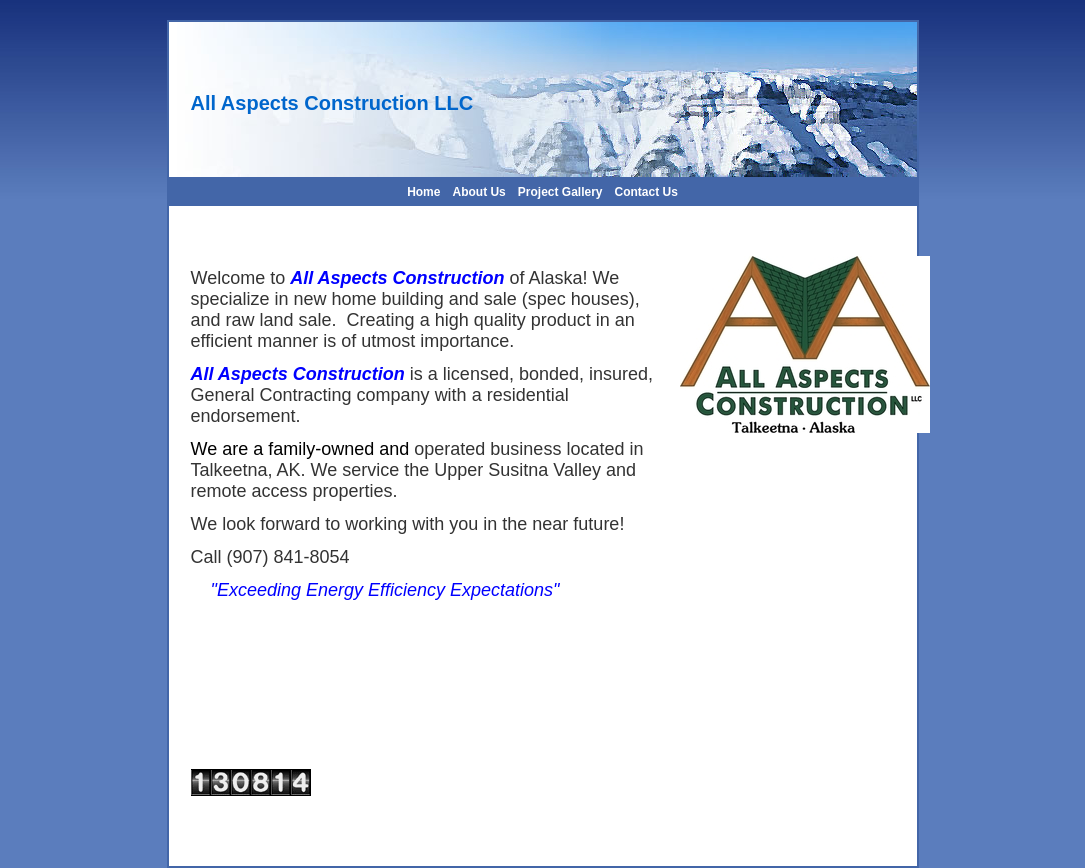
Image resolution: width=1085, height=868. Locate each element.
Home (423, 192)
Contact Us (646, 192)
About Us (478, 192)
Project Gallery (560, 192)
